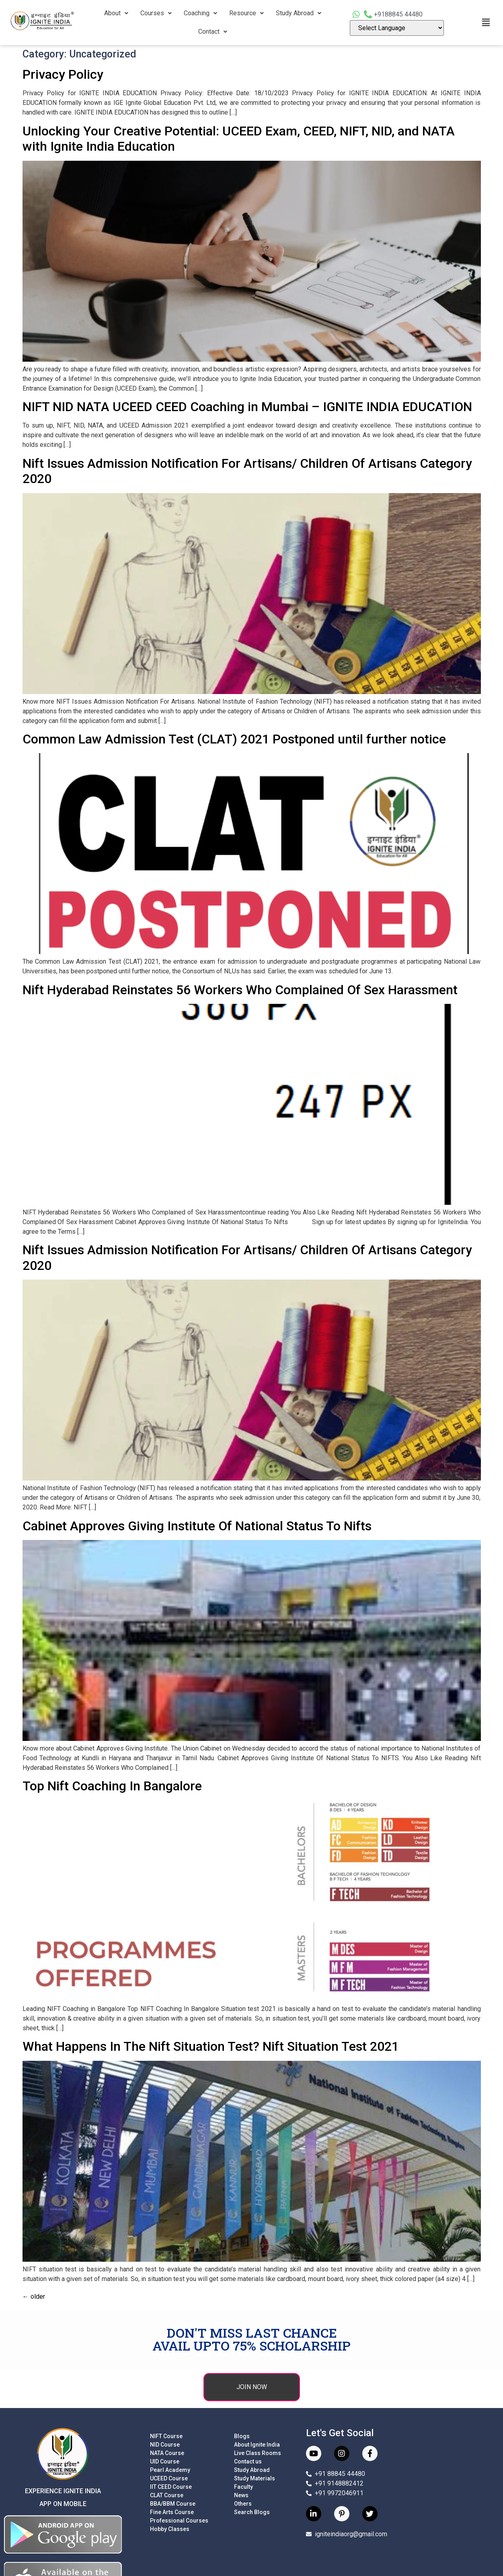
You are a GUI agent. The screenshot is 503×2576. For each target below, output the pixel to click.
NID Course (165, 2444)
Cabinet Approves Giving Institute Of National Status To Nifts (197, 1526)
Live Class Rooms (257, 2453)
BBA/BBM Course (172, 2503)
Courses (156, 13)
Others (243, 2503)
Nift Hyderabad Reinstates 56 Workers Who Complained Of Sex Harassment (240, 989)
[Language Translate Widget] (397, 28)
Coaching (200, 13)
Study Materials (254, 2478)
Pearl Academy (170, 2470)
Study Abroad (298, 13)
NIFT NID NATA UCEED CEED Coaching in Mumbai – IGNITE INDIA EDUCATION (247, 406)
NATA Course (167, 2453)
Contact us (248, 2461)
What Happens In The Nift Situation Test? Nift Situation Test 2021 (211, 2046)
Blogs (242, 2436)
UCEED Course (169, 2478)
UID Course (164, 2461)
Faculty (243, 2487)
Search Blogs (252, 2512)
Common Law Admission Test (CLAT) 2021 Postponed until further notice (234, 739)
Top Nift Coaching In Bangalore (112, 1786)
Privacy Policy (63, 74)
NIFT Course (166, 2436)
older (34, 2296)
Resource (246, 13)
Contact (212, 31)
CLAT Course (166, 2495)
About (116, 13)
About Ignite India (257, 2444)
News (241, 2495)
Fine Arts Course (172, 2512)
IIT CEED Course (171, 2487)
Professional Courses (179, 2520)
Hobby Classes (169, 2529)
